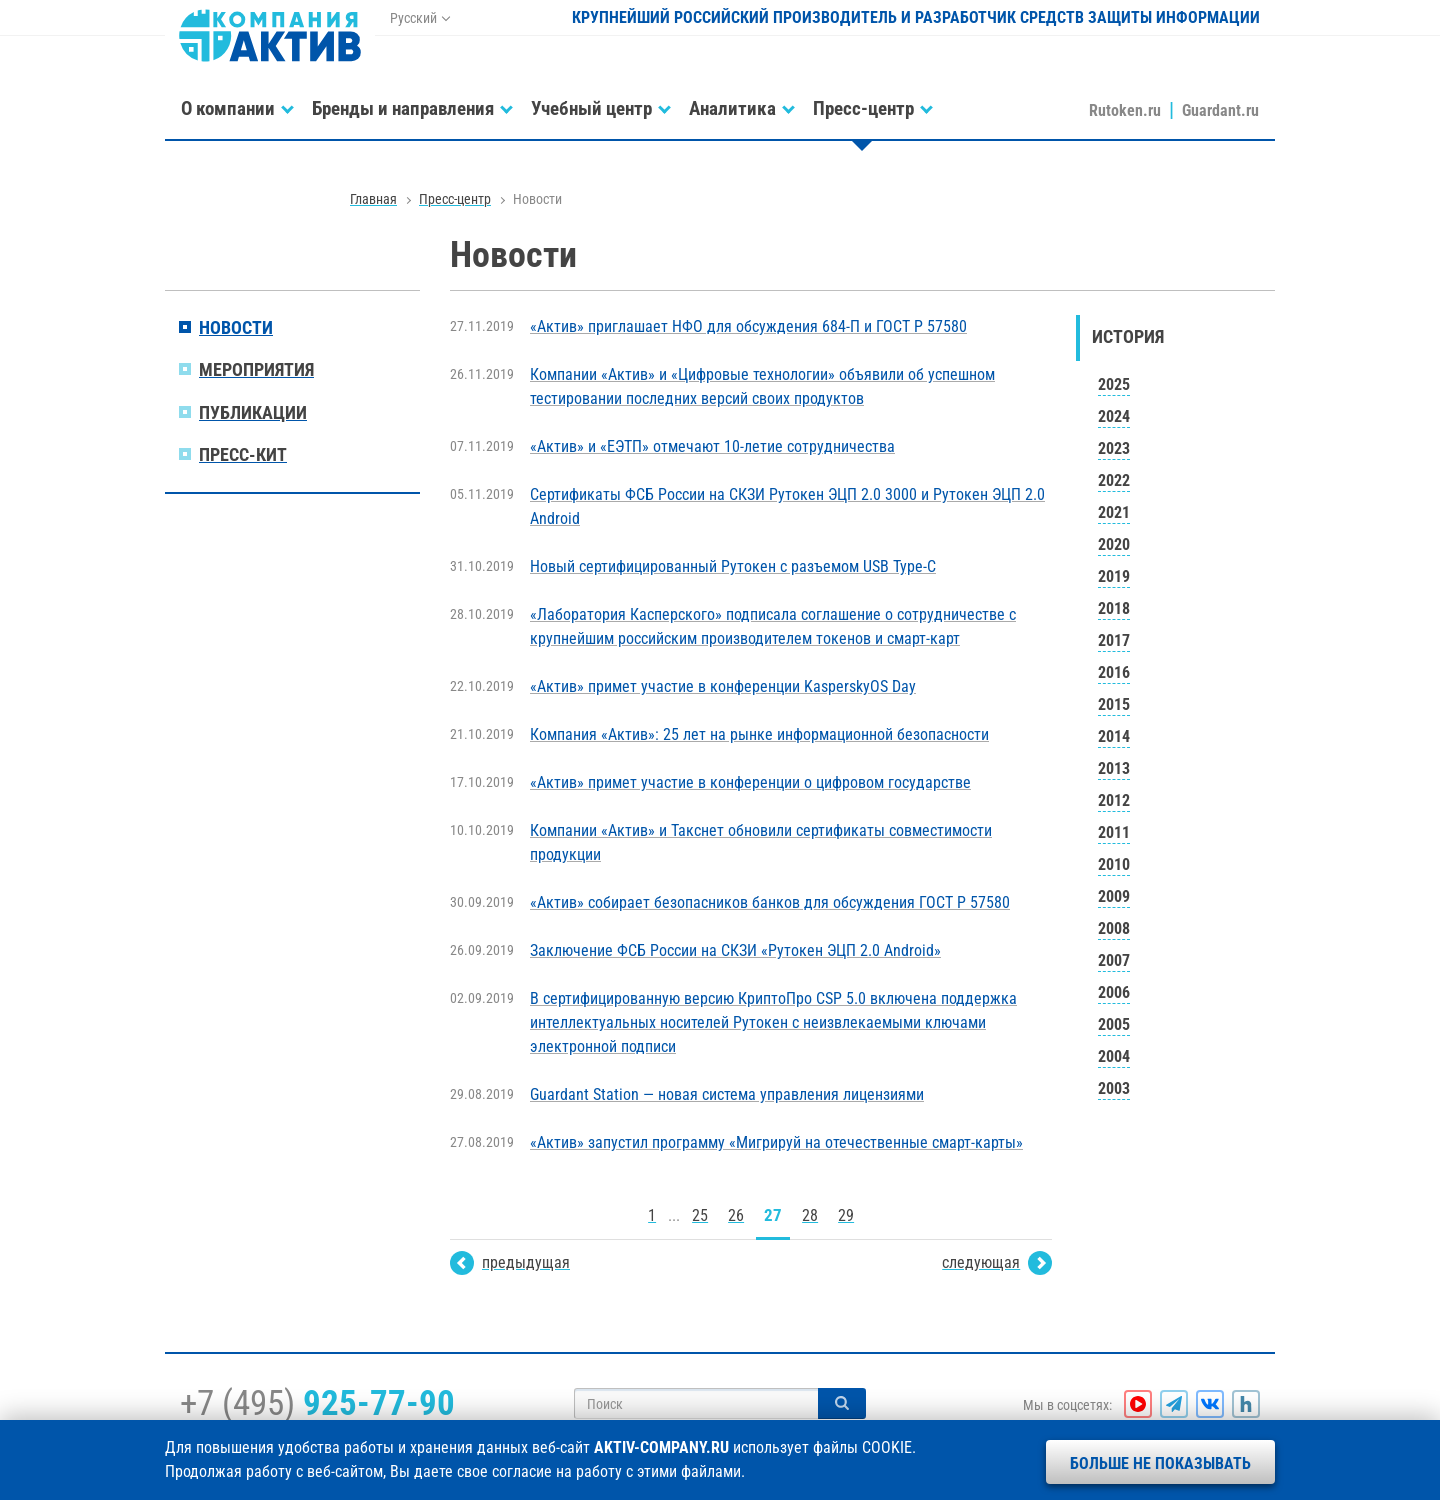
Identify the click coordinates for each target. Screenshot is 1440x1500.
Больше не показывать (1160, 1463)
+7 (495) (317, 1403)
